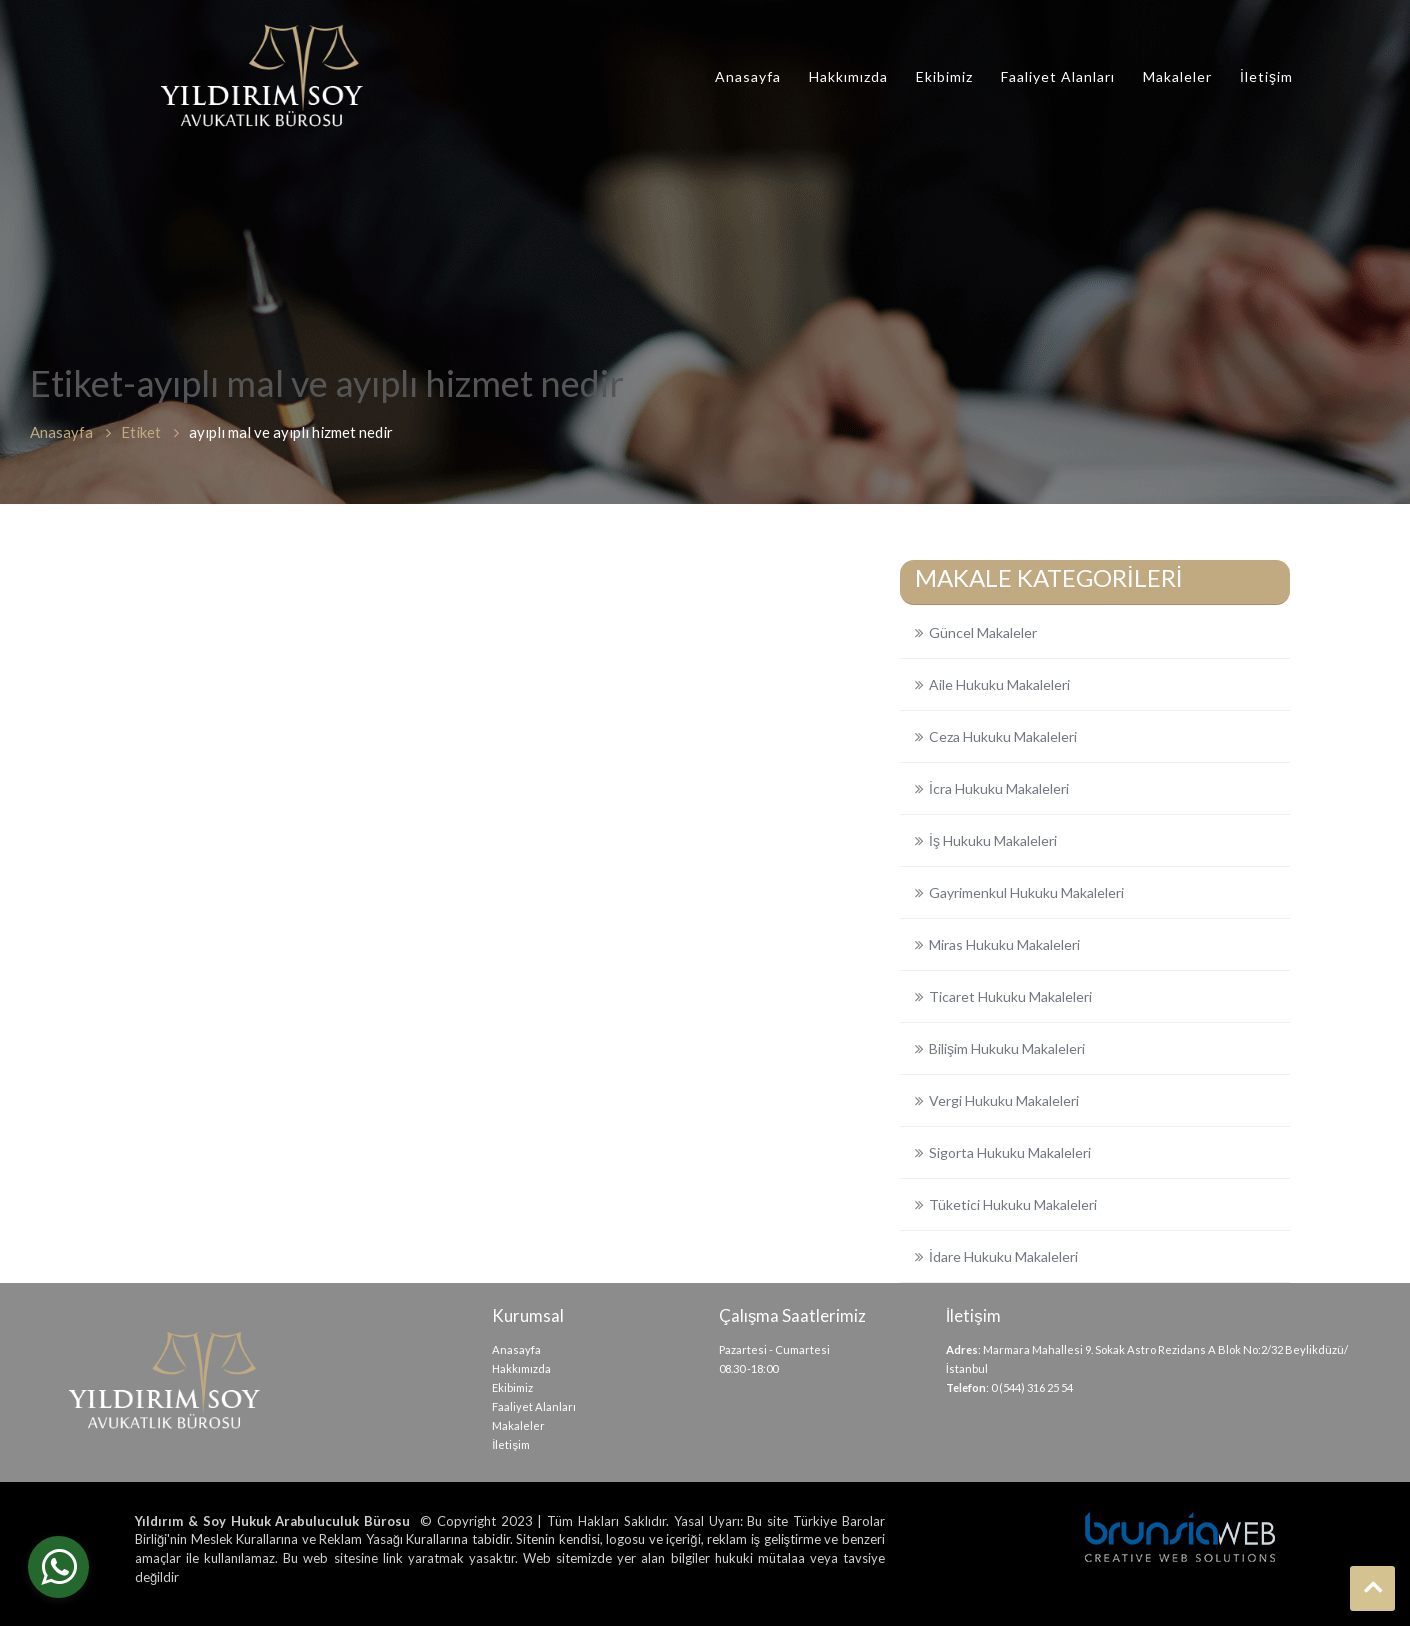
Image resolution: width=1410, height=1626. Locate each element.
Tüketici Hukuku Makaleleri (1013, 1204)
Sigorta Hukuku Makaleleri (1010, 1152)
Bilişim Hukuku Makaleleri (1007, 1048)
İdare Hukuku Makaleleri (1003, 1256)
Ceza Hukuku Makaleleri (1003, 736)
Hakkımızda (848, 76)
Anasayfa (748, 76)
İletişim (1266, 76)
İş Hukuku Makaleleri (993, 840)
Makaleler (1177, 76)
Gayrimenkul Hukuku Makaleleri (1026, 892)
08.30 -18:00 (748, 1368)
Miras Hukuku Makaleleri (1004, 944)
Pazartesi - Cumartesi (774, 1349)
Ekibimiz (944, 76)
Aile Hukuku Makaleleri (999, 684)
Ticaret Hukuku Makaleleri (1010, 996)
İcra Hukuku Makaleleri (999, 788)
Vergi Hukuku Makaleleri (1004, 1100)
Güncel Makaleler (983, 632)
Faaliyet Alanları (1058, 76)
